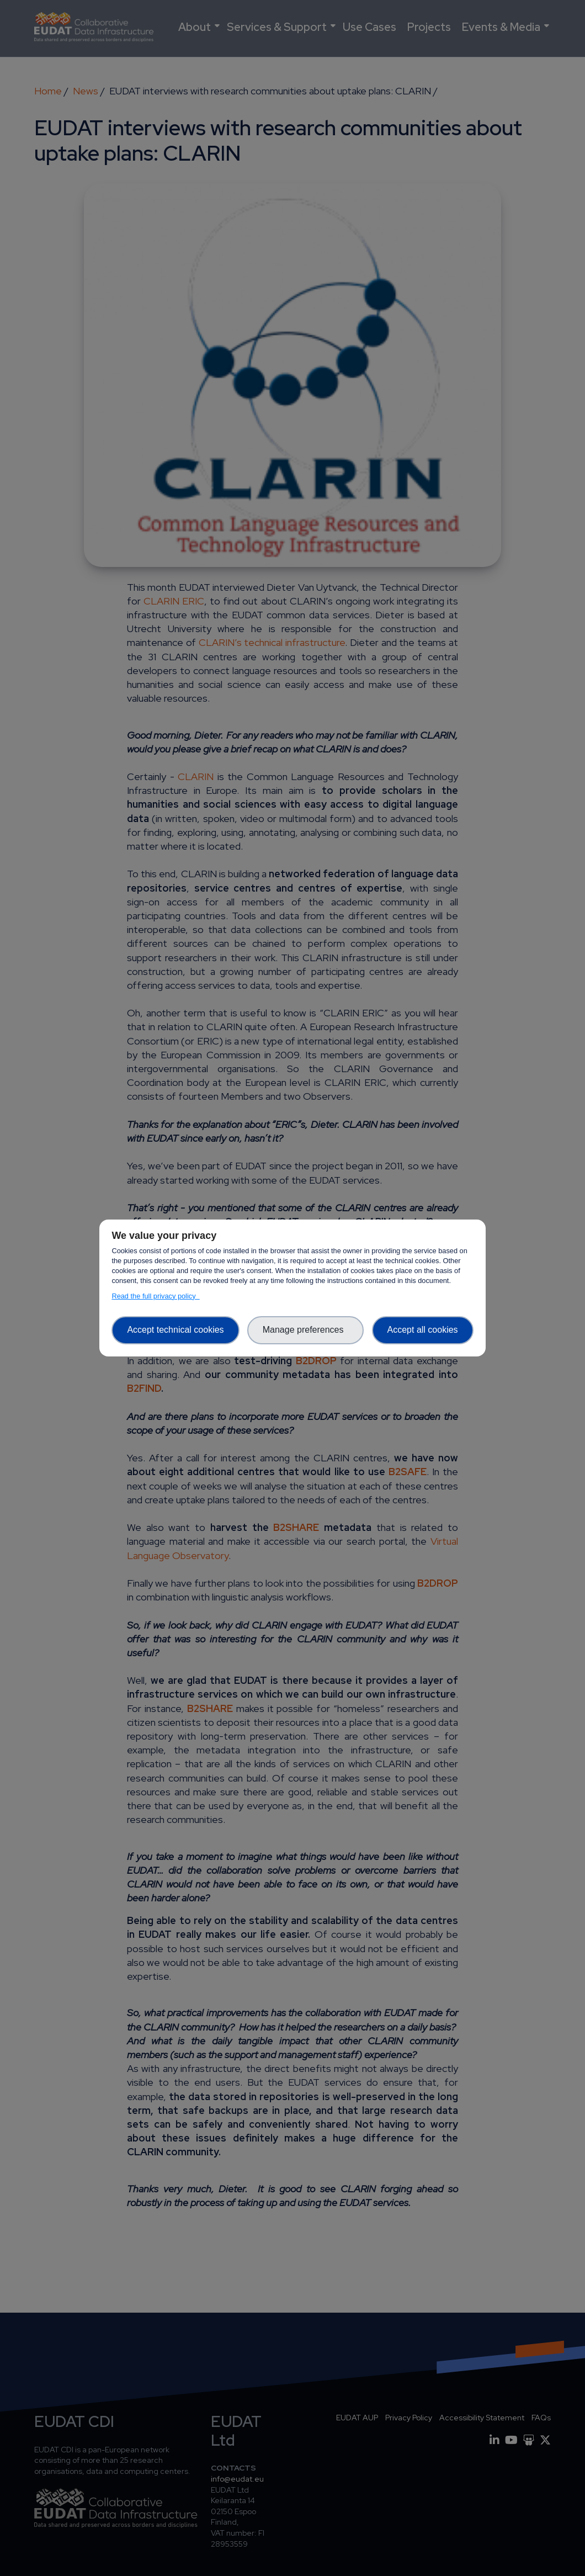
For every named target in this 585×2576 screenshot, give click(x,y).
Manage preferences (306, 1329)
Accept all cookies (422, 1329)
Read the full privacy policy (155, 1296)
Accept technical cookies (175, 1329)
